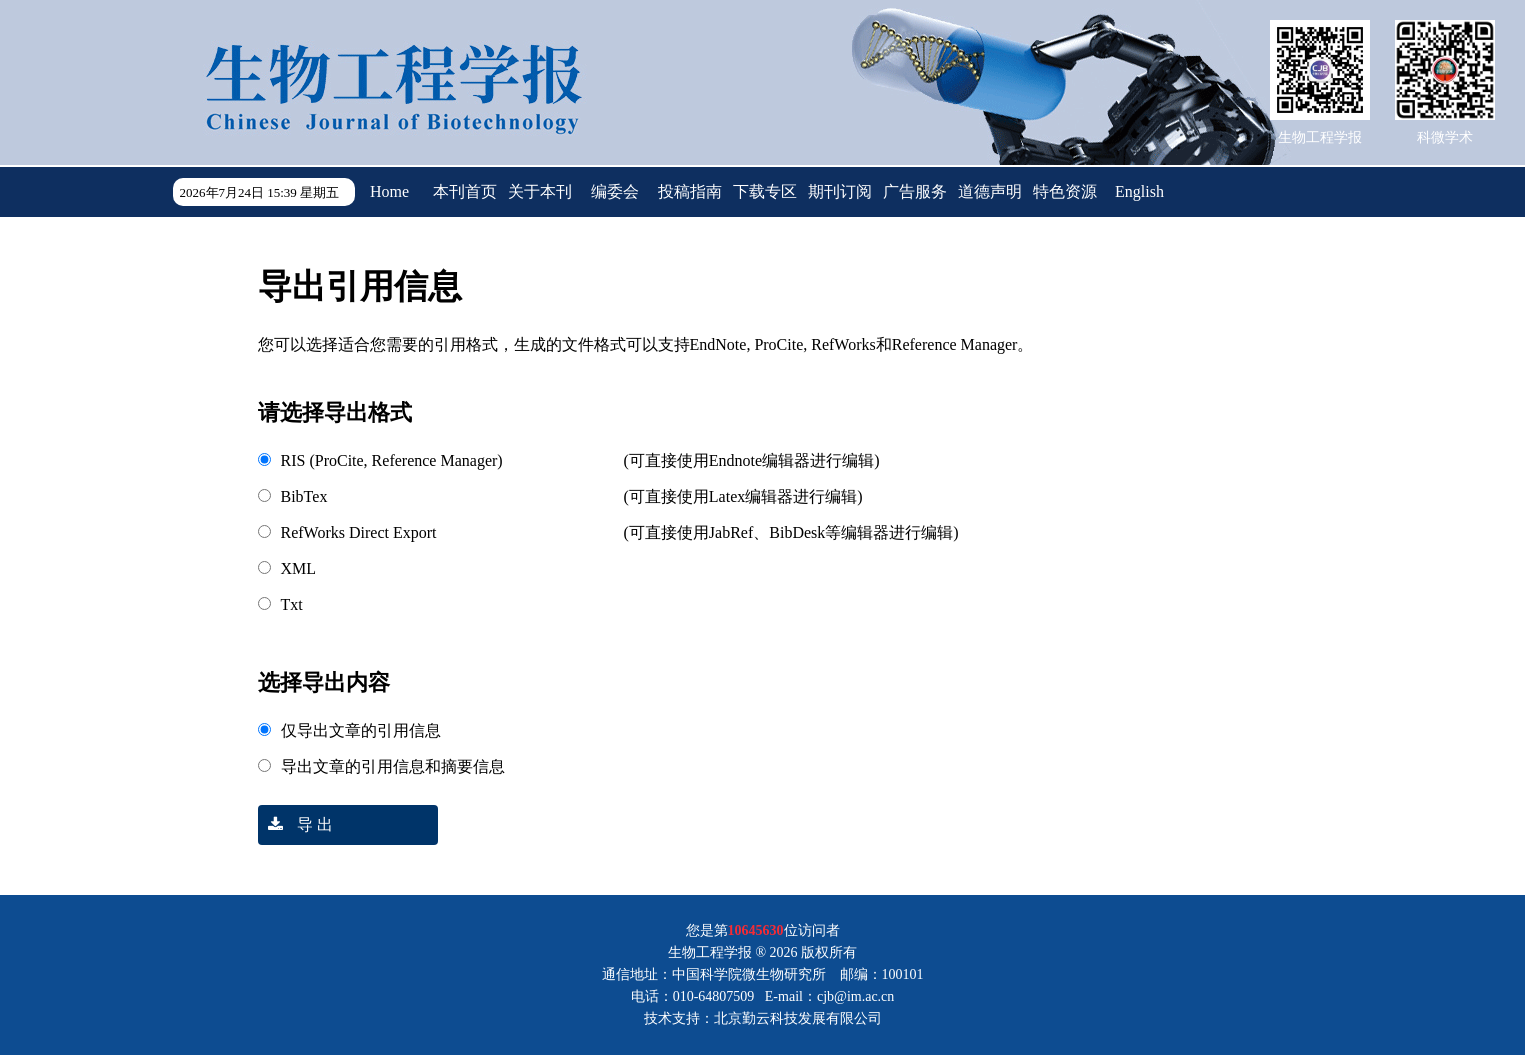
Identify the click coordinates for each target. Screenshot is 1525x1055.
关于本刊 (540, 191)
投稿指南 (690, 191)
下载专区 (765, 191)
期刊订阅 (840, 191)
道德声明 (990, 191)
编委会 (615, 191)
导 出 (295, 824)
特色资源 (1065, 191)
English (1139, 191)
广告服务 (915, 191)
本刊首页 (465, 191)
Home (389, 191)
